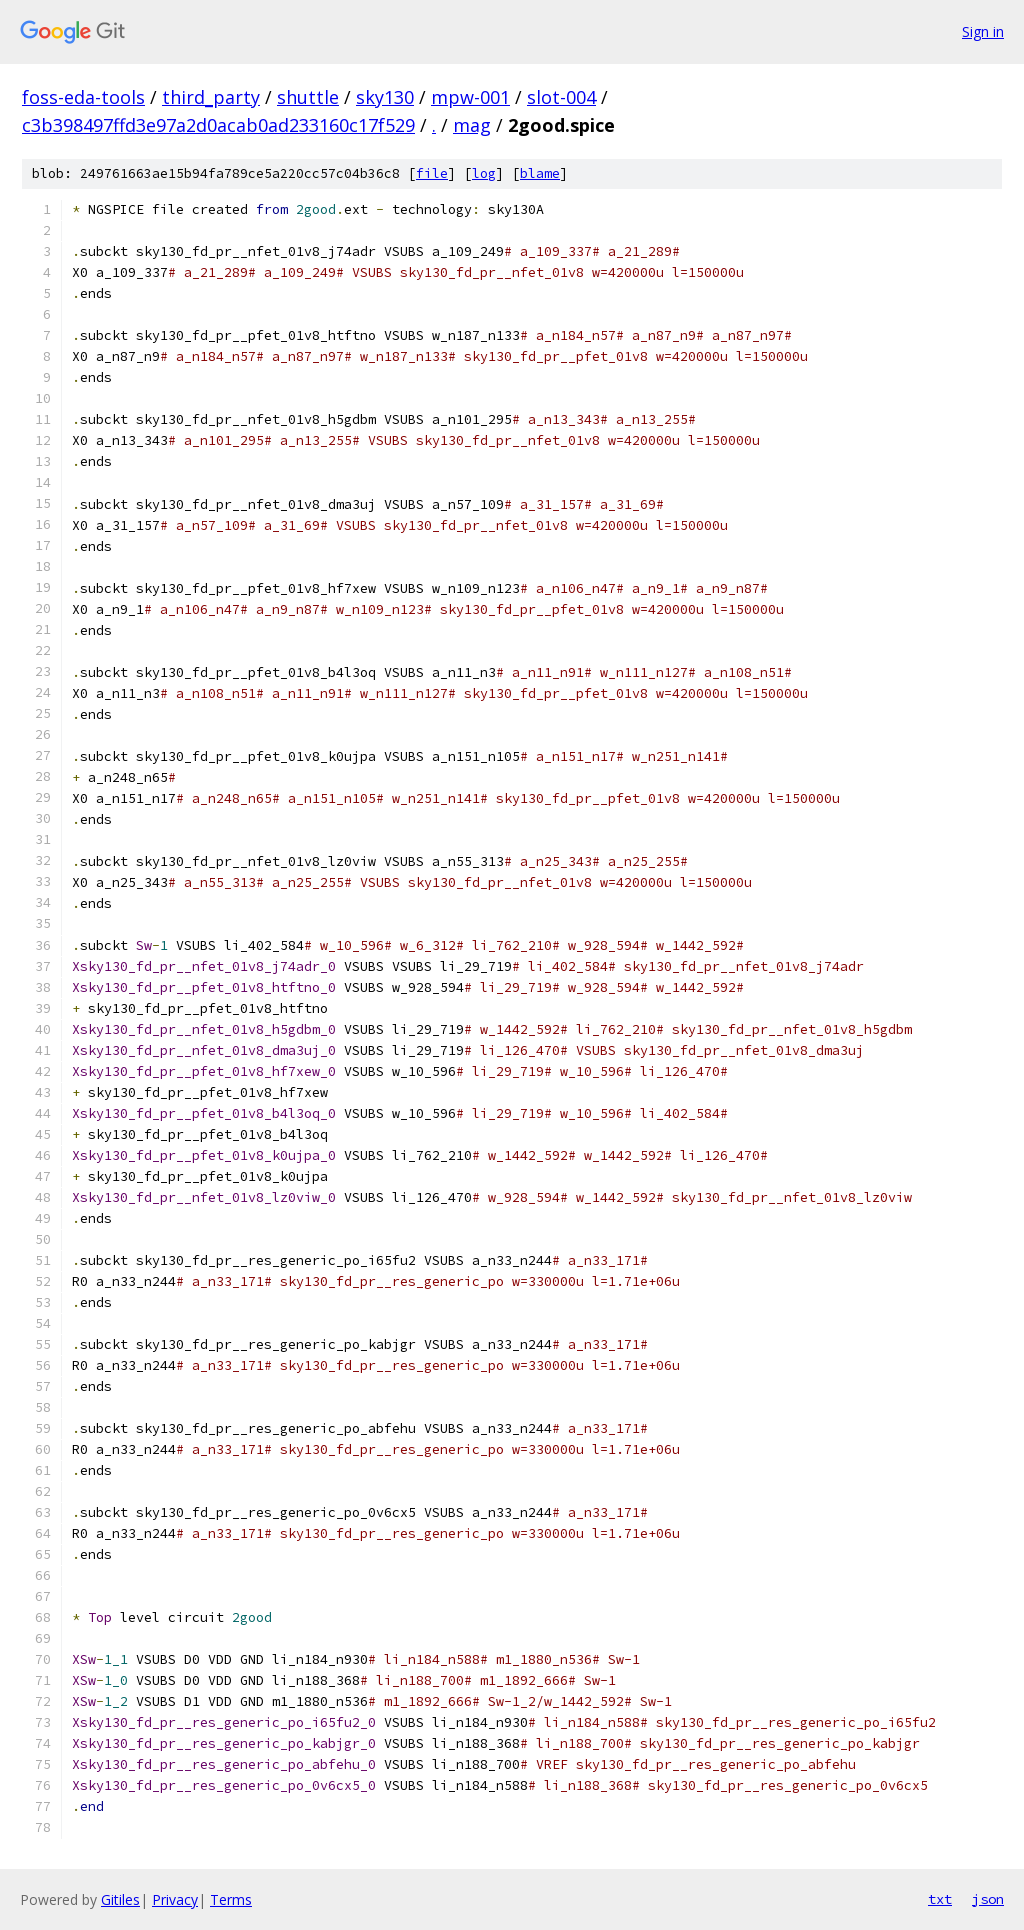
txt (940, 1899)
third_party (211, 97)
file (432, 173)
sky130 (385, 97)
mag (472, 125)
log (484, 173)
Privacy (175, 1899)
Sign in (983, 31)
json (988, 1899)
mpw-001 (470, 97)
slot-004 (561, 97)
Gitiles (120, 1899)
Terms (231, 1899)
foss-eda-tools (83, 97)
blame (540, 173)
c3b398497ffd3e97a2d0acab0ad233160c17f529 (218, 125)
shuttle (308, 97)
